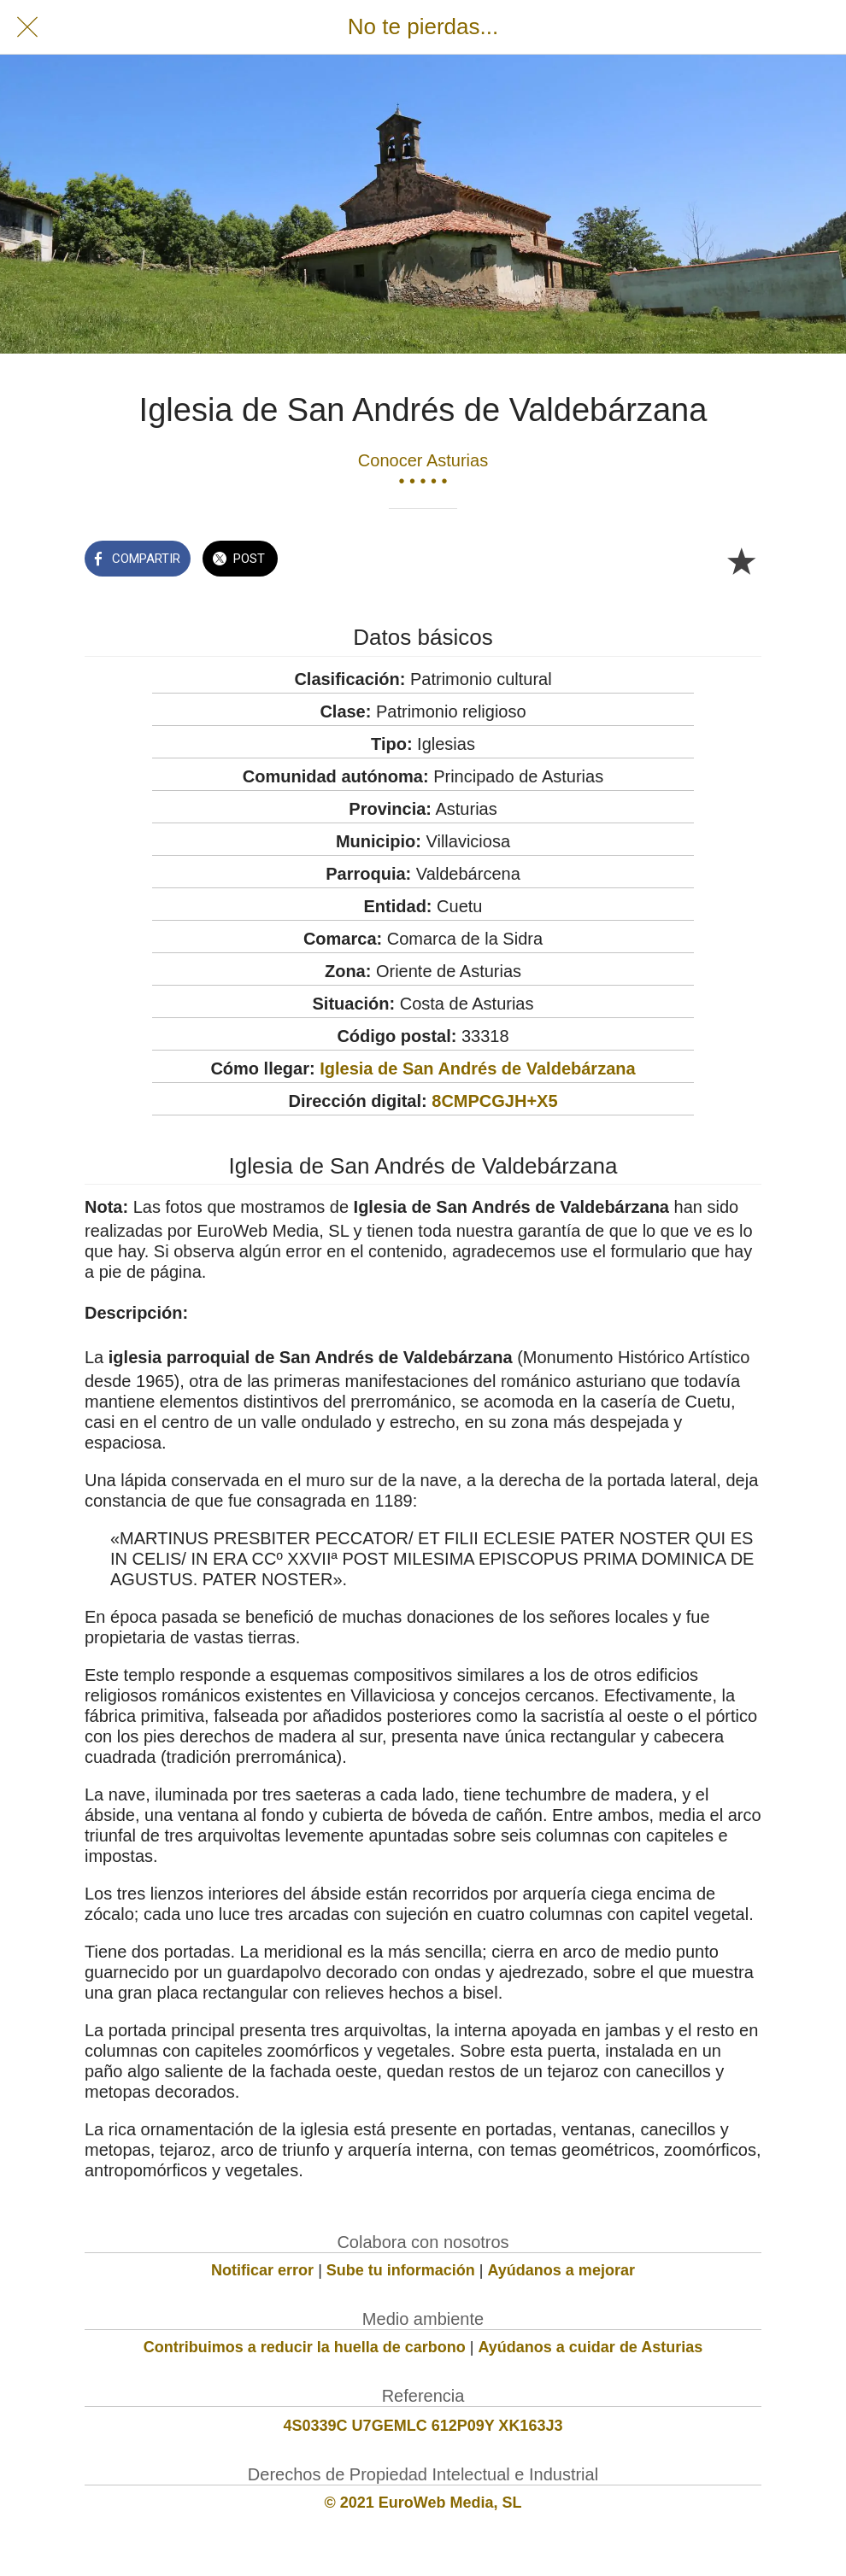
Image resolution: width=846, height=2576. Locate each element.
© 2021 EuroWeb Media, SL (423, 2502)
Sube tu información (400, 2270)
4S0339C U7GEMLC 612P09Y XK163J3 (423, 2425)
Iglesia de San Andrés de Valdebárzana (477, 1068)
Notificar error (262, 2270)
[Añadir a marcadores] (740, 560)
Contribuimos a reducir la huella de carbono (305, 2347)
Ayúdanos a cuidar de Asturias (591, 2347)
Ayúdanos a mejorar (561, 2270)
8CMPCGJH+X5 (494, 1101)
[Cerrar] (27, 27)
